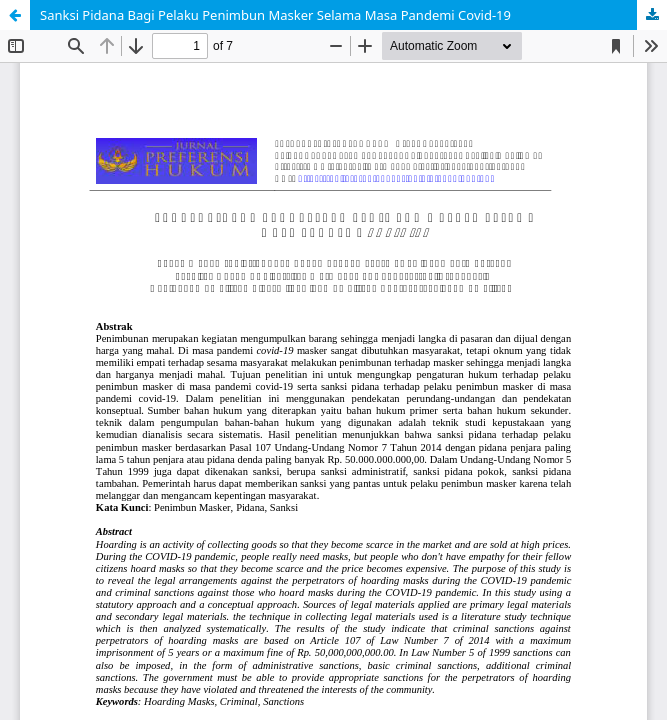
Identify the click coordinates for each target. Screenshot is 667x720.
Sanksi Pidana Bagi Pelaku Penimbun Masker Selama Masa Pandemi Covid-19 (275, 15)
